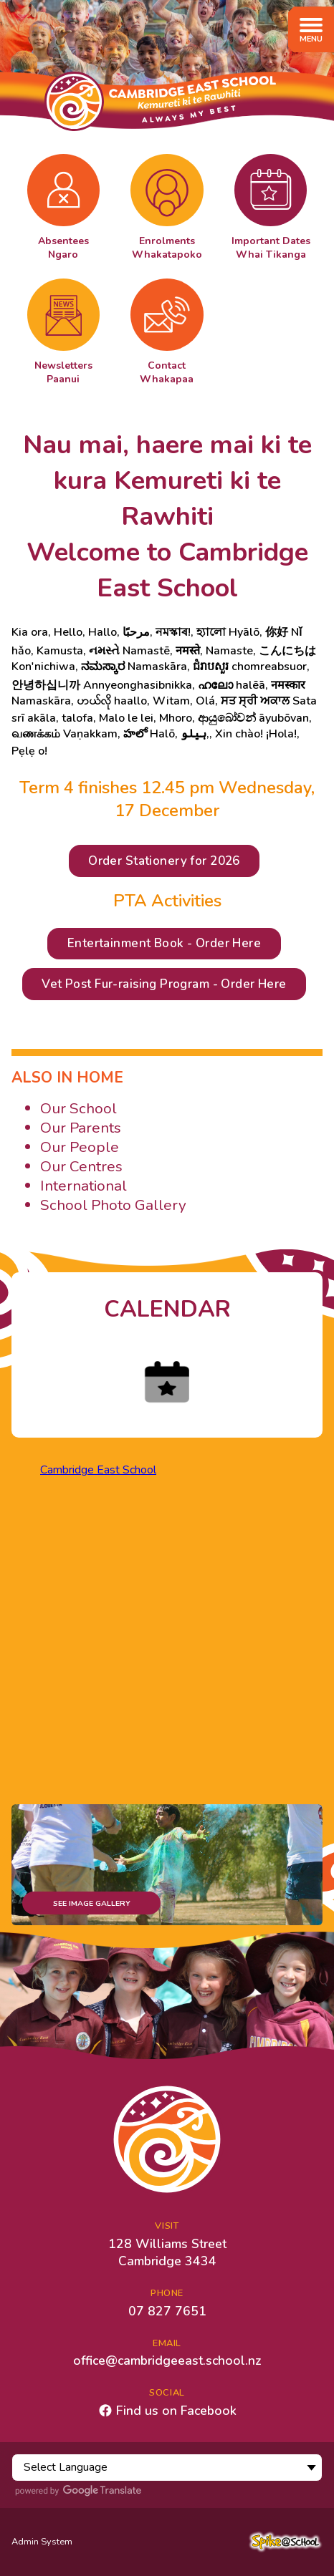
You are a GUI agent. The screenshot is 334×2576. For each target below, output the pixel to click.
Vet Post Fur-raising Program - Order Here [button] (164, 984)
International (83, 1186)
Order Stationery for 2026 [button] (164, 861)
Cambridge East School (98, 1470)
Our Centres (81, 1166)
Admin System (41, 2541)
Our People (79, 1147)
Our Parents (80, 1128)
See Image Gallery (91, 1903)
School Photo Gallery (113, 1205)
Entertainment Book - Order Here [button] (164, 943)
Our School (78, 1108)
